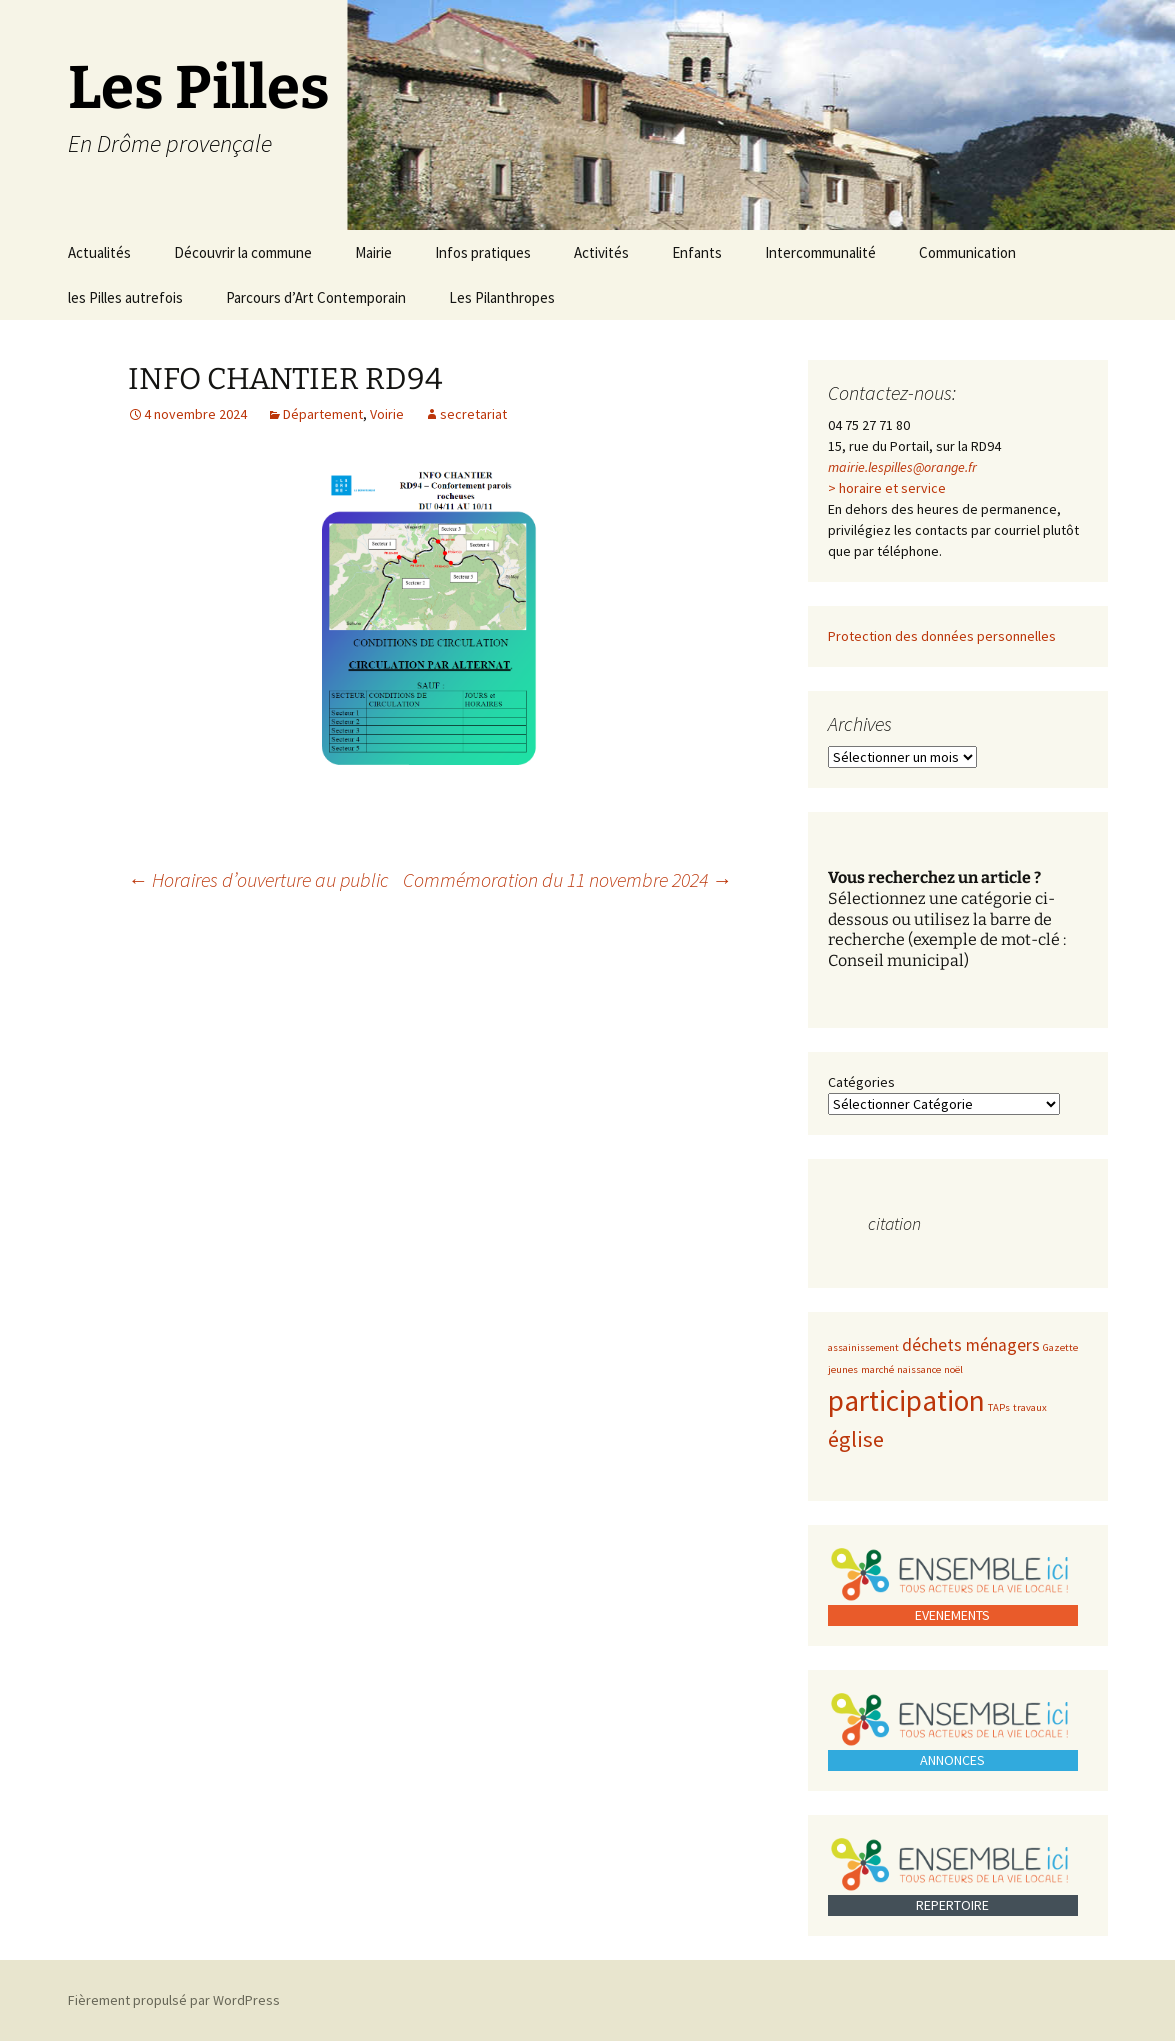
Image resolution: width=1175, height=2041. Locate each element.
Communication (967, 252)
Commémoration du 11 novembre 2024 (567, 879)
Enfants (697, 252)
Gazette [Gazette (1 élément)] (1060, 1347)
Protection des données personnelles (942, 636)
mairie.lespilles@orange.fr (902, 467)
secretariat (473, 414)
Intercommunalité (820, 252)
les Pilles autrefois (125, 297)
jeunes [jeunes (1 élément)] (843, 1369)
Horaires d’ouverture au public (258, 879)
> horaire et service (887, 488)
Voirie (387, 414)
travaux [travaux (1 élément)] (1030, 1407)
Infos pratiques (483, 252)
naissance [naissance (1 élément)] (919, 1369)
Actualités (99, 252)
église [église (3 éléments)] (856, 1439)
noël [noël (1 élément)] (953, 1369)
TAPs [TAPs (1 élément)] (999, 1407)
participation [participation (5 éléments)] (906, 1400)
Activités (601, 252)
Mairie (373, 252)
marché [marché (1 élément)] (877, 1369)
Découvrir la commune (243, 252)
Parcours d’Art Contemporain (316, 297)
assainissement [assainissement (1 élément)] (863, 1347)
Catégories (861, 1082)
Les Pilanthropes (502, 297)
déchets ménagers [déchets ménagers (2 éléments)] (971, 1345)
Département (323, 414)
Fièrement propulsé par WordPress (174, 2000)
